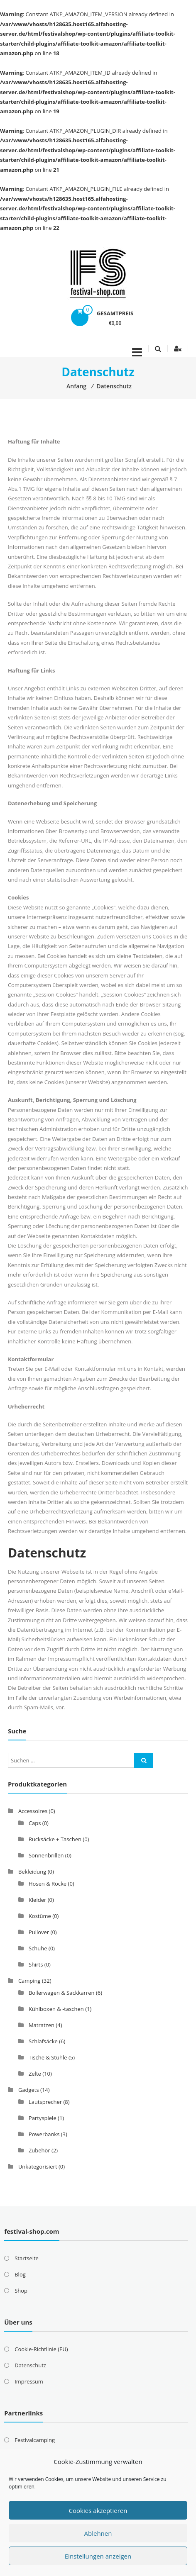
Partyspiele (42, 2118)
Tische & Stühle (48, 2057)
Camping (29, 1980)
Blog (20, 2274)
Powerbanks (44, 2134)
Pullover (39, 1932)
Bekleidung (32, 1871)
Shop (21, 2290)
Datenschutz (30, 2365)
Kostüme (40, 1916)
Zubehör (39, 2150)
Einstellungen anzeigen (98, 2556)
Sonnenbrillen (46, 1855)
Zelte (35, 2073)
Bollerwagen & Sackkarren (62, 1992)
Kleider (37, 1899)
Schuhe (38, 1948)
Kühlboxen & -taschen (56, 2009)
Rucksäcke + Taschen (55, 1839)
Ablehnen (98, 2533)
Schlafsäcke (43, 2041)
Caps (35, 1823)
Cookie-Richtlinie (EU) (41, 2349)
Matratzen (41, 2025)
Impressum (29, 2381)
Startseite (27, 2258)
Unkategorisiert (37, 2166)
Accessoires (32, 1811)
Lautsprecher (45, 2102)
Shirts (36, 1964)
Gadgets (28, 2089)
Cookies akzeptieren (98, 2510)
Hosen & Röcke (47, 1883)
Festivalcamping (35, 2440)
